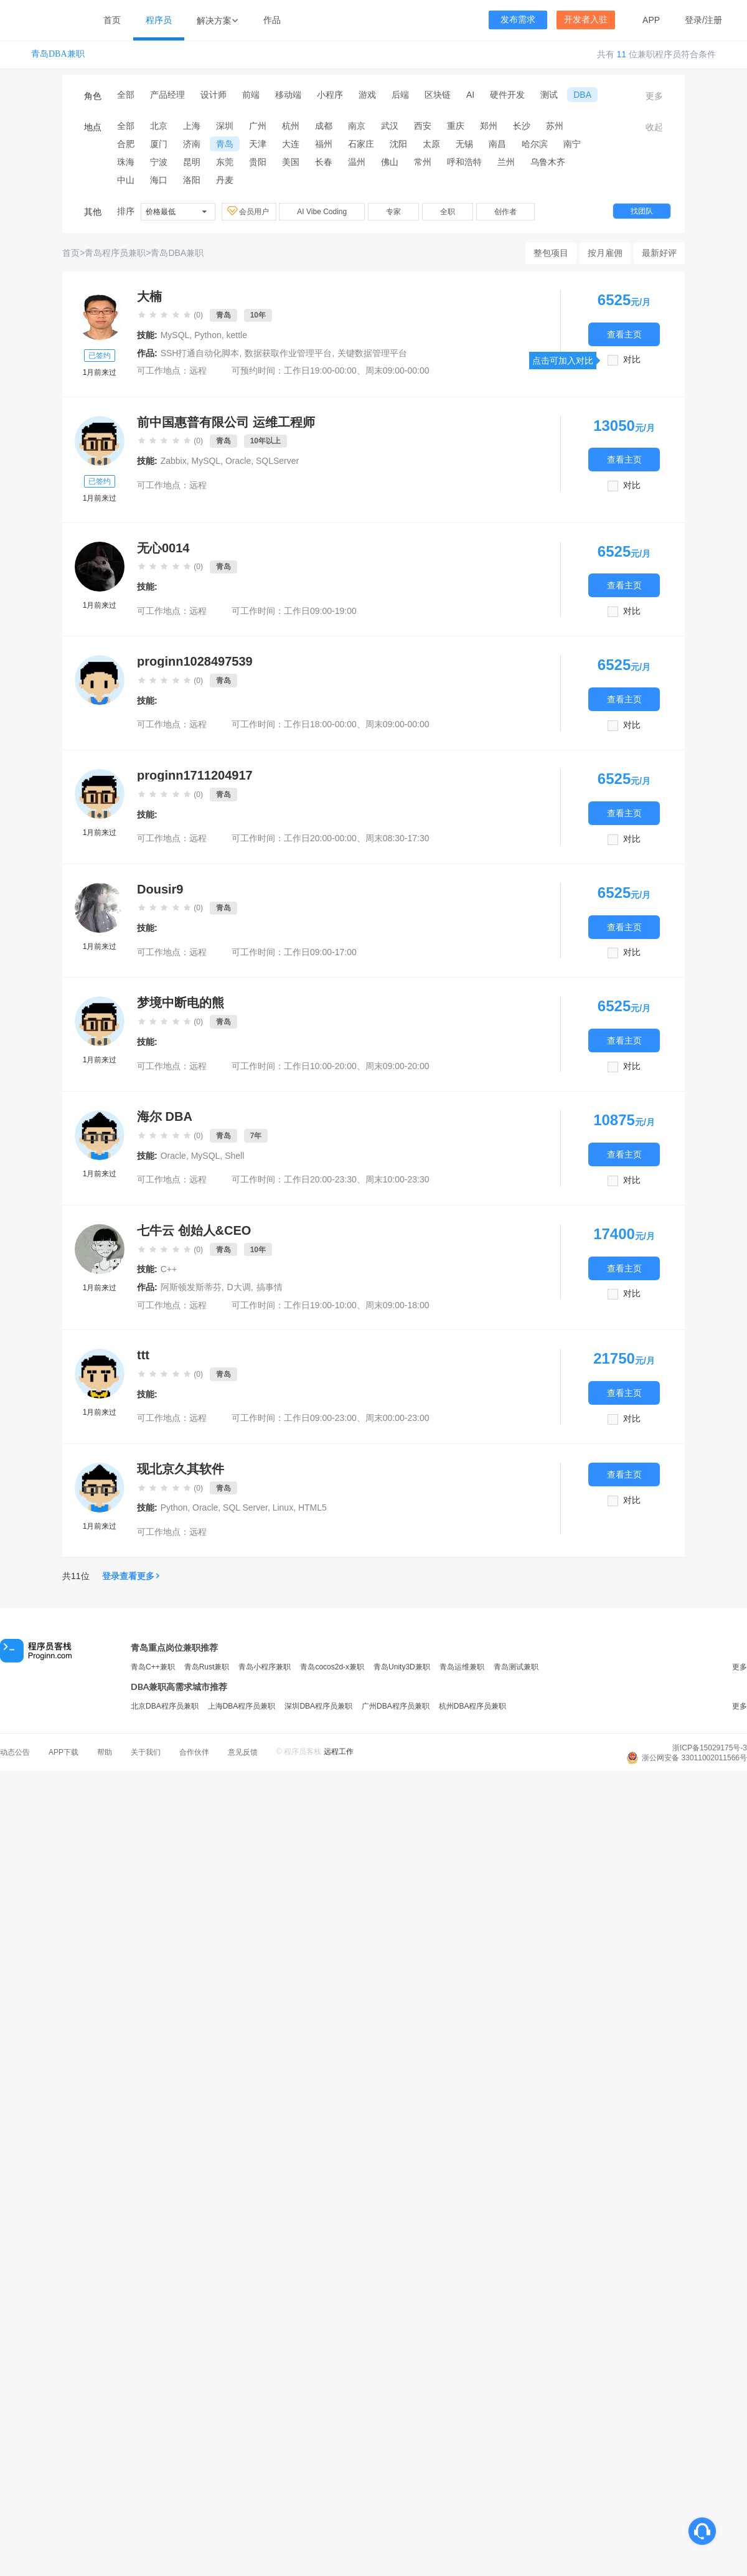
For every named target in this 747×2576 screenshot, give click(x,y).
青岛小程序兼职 (264, 1667)
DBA (582, 95)
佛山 (389, 162)
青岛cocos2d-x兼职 (332, 1667)
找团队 (642, 211)
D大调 (239, 1287)
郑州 (488, 126)
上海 (191, 126)
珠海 (125, 162)
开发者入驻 (586, 19)
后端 (400, 95)
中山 (125, 180)
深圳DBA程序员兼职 (318, 1706)
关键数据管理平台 (372, 353)
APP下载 (63, 1752)
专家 (393, 211)
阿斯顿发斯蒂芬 (191, 1287)
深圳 (224, 126)
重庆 (455, 126)
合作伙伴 (194, 1752)
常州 (422, 162)
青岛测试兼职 (516, 1667)
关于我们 (146, 1752)
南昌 (497, 144)
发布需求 (517, 19)
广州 (257, 126)
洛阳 (191, 180)
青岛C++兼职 (153, 1667)
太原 (431, 144)
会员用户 (249, 211)
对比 (632, 359)
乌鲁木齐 (547, 162)
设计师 (213, 95)
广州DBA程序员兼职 (396, 1706)
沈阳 (398, 144)
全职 (447, 211)
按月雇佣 (605, 253)
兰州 (506, 162)
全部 (125, 95)
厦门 (158, 144)
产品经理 (167, 95)
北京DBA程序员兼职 (165, 1706)
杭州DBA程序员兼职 (473, 1706)
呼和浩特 (464, 162)
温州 (356, 162)
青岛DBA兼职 (58, 54)
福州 (323, 144)
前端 (251, 95)
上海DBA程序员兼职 (242, 1706)
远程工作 (339, 1751)
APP (651, 20)
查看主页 (624, 334)
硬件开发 (507, 95)
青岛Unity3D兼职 (402, 1667)
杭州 (290, 126)
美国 (290, 162)
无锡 (464, 144)
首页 (112, 20)
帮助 (104, 1752)
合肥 (125, 144)
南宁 (572, 144)
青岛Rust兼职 (207, 1667)
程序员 (159, 20)
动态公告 (15, 1752)
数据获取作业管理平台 (288, 353)
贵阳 (257, 162)
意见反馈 (243, 1752)
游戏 (367, 95)
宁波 (158, 162)
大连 (290, 144)
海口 (158, 180)
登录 (693, 20)
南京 (356, 126)
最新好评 (659, 253)
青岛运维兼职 (461, 1667)
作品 (272, 20)
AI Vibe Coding (322, 211)
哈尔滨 (535, 144)
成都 (323, 126)
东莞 (224, 162)
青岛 (224, 144)
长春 (323, 162)
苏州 (554, 126)
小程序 (330, 95)
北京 (158, 126)
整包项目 (550, 253)
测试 (549, 95)
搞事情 (269, 1287)
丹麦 (224, 180)
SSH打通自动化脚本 (200, 353)
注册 (713, 20)
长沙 (521, 126)
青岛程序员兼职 (115, 253)
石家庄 (361, 144)
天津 (257, 144)
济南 (191, 144)
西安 (422, 126)
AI (470, 95)
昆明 (191, 162)
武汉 (389, 126)
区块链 (438, 95)
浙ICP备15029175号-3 (709, 1748)
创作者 (505, 211)
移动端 (288, 95)
